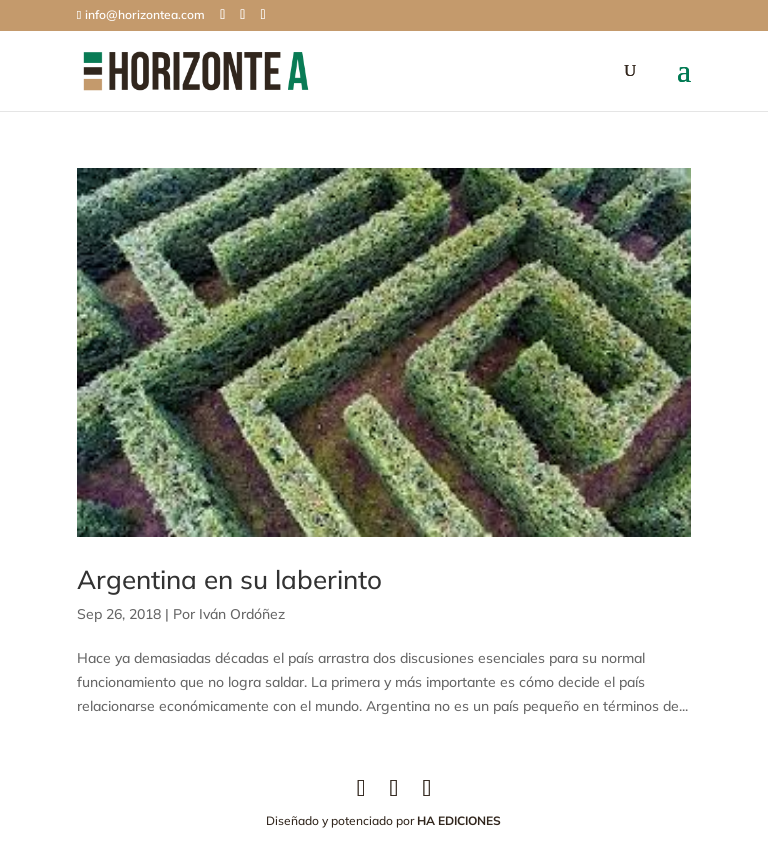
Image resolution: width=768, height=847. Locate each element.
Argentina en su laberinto (229, 579)
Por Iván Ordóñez (229, 614)
